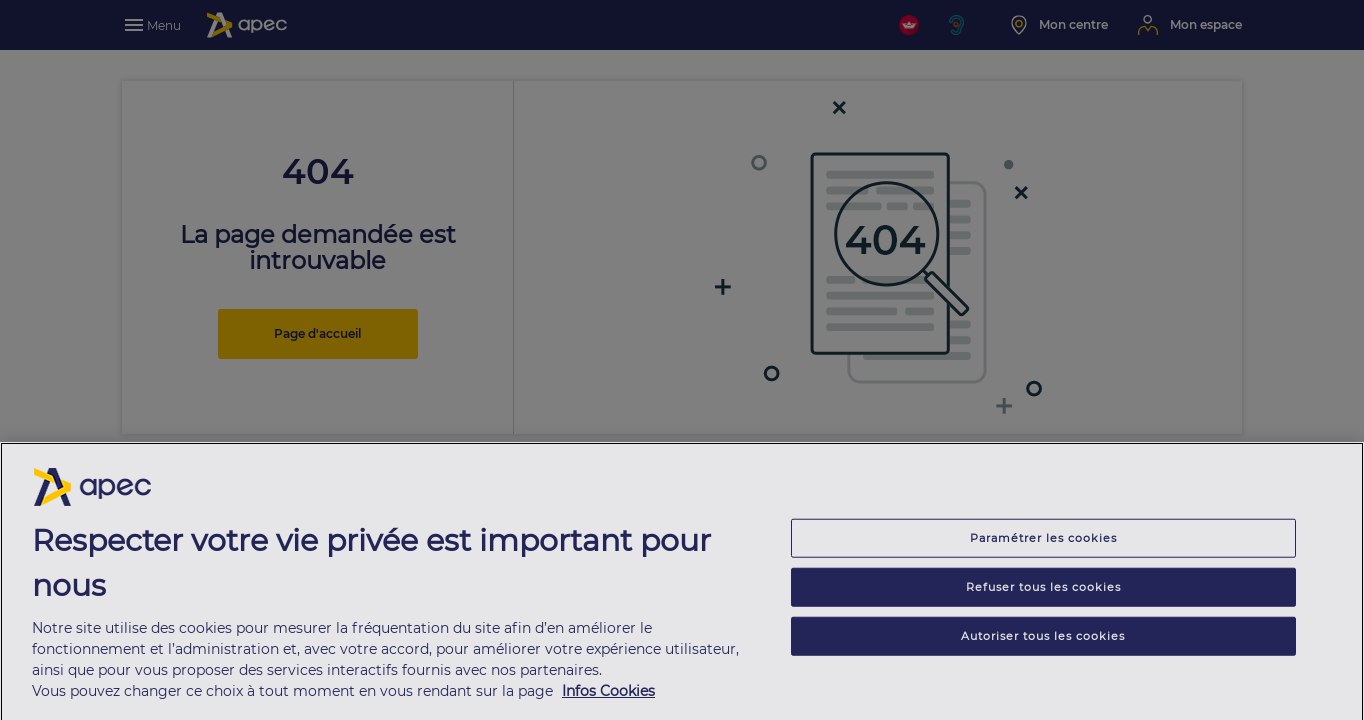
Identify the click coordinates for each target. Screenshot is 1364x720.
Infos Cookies (608, 697)
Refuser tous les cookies (1043, 592)
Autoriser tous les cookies (1043, 641)
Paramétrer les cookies (1043, 543)
